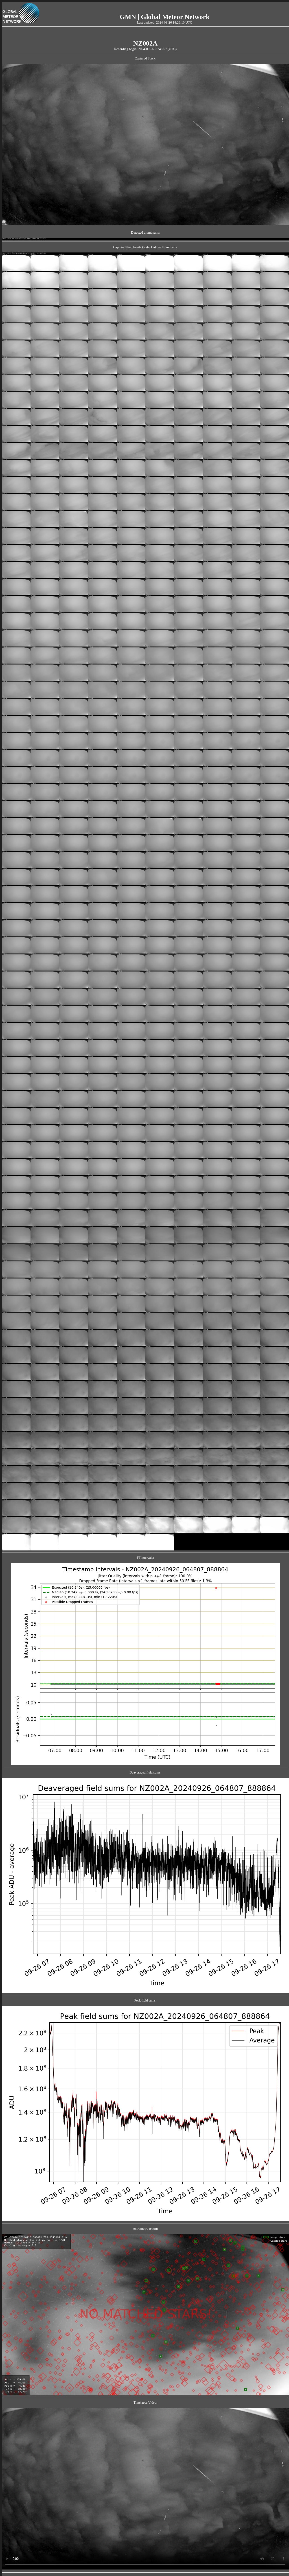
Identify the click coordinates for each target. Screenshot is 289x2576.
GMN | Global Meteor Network (165, 16)
